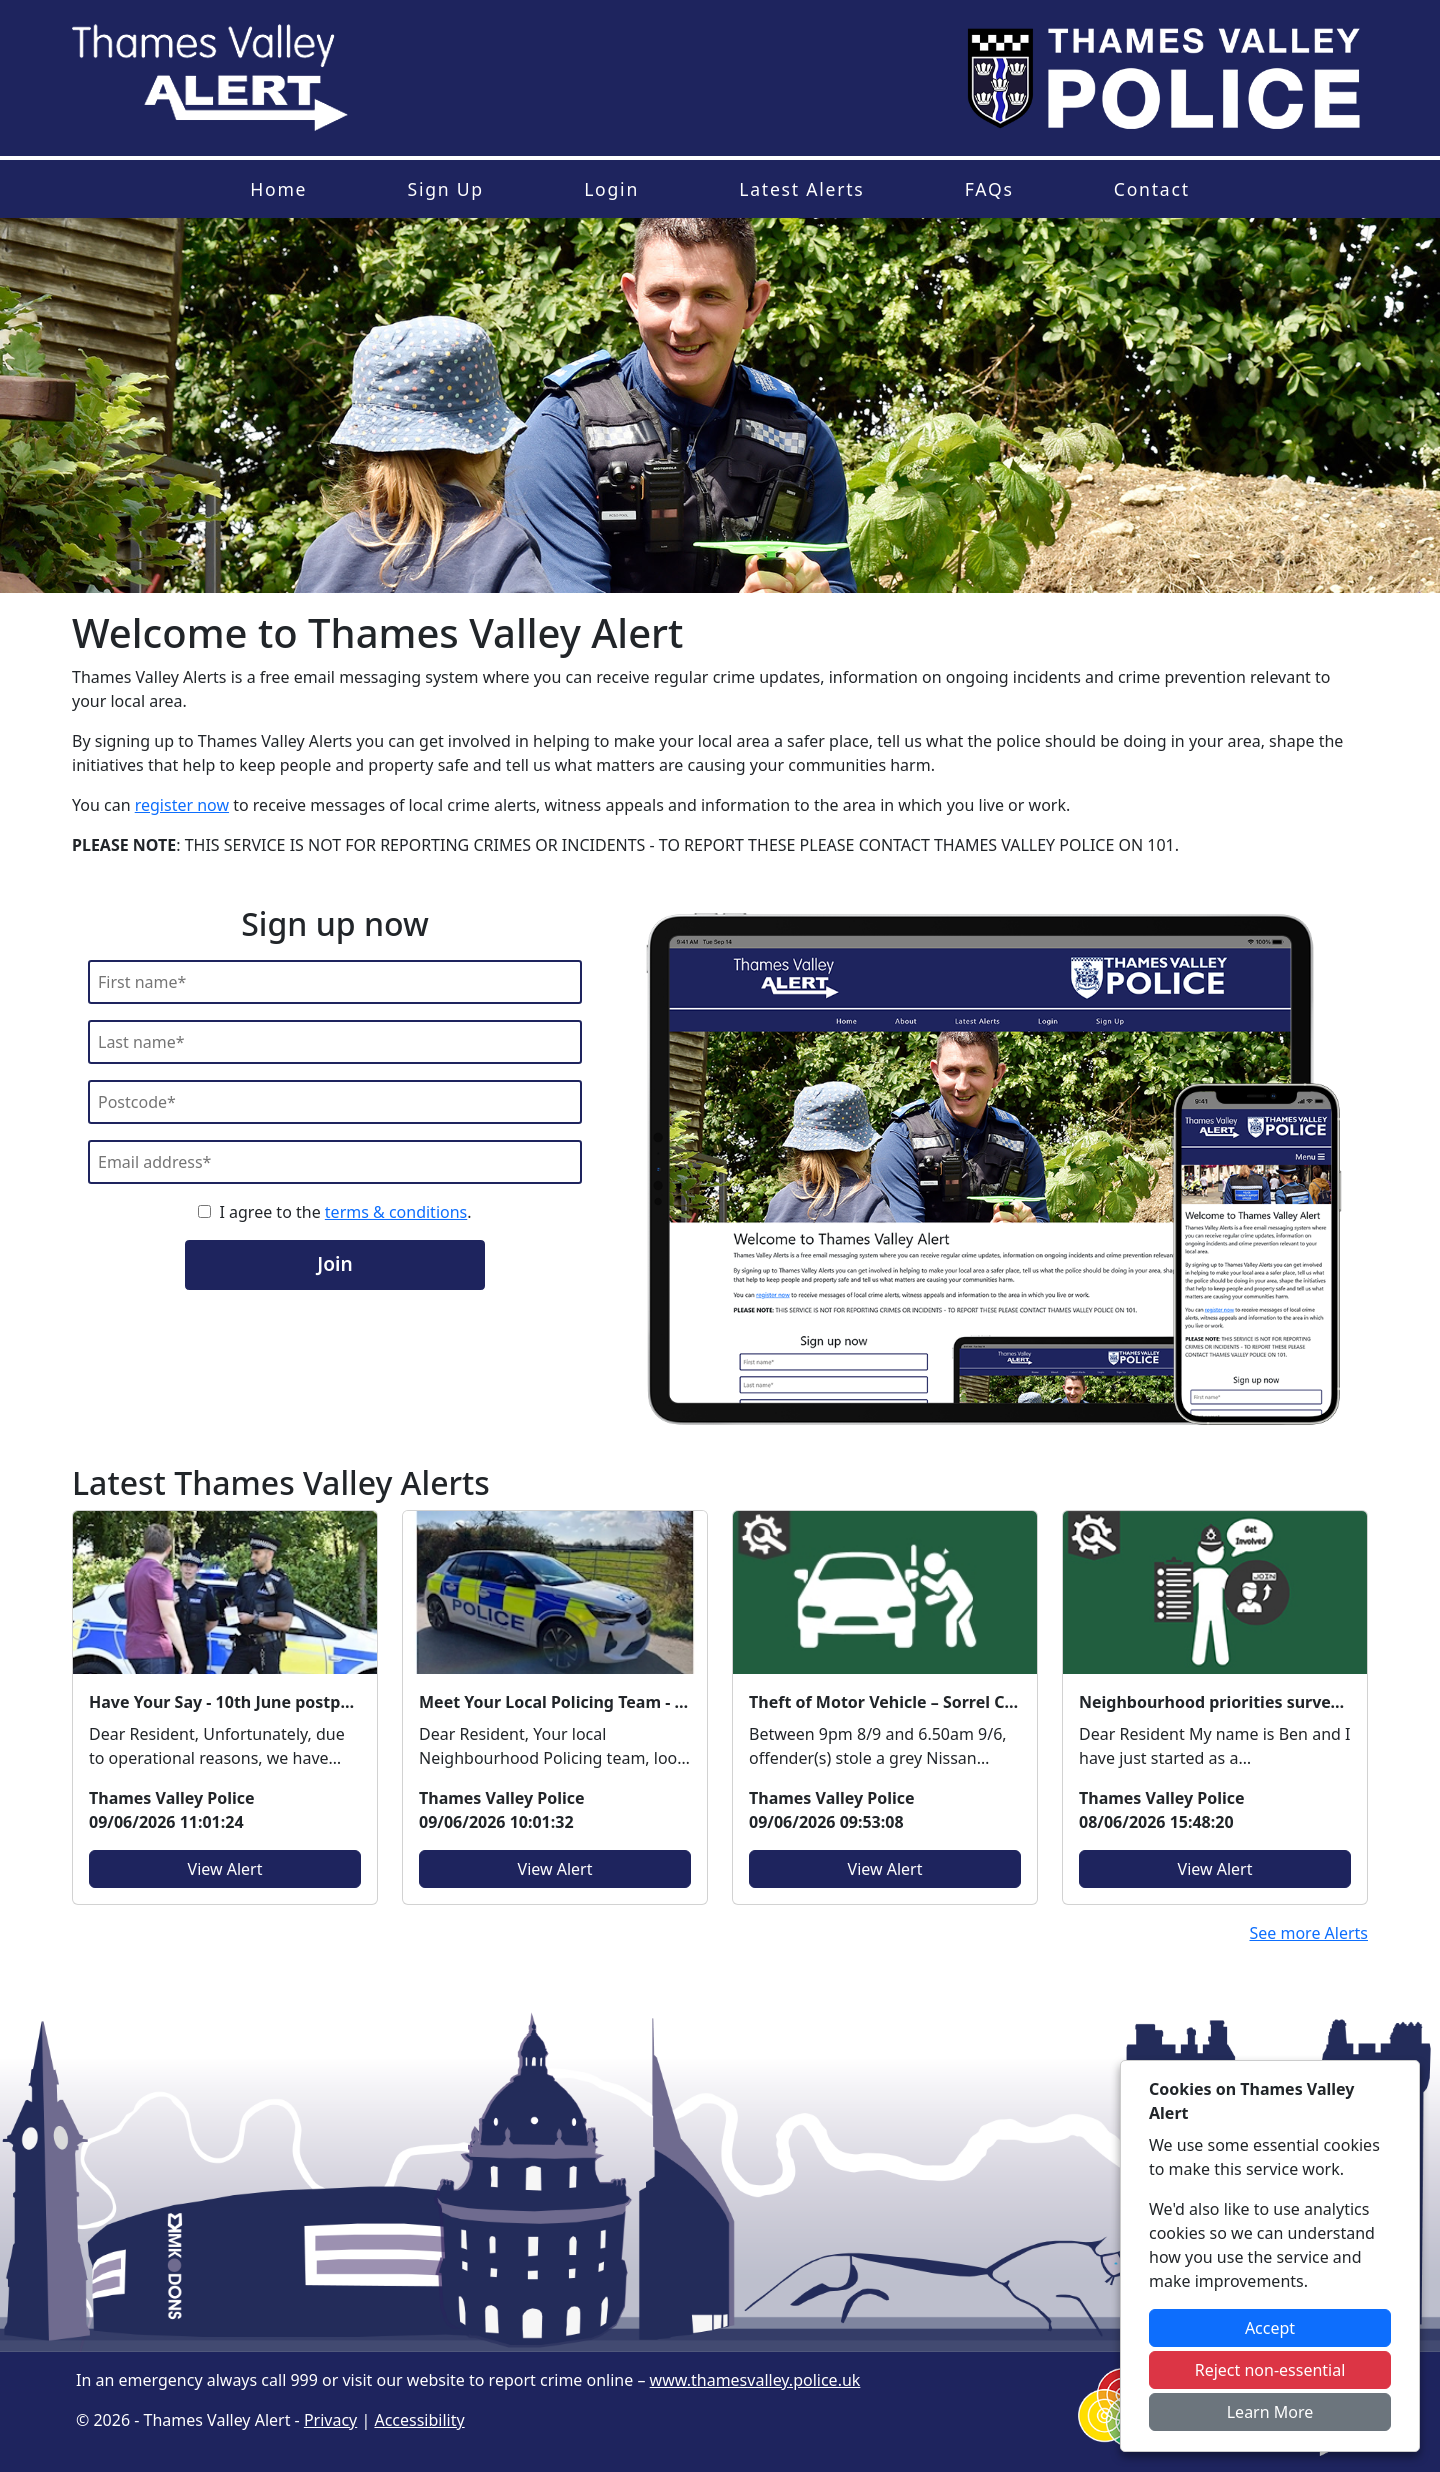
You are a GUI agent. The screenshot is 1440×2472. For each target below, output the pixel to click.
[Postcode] (335, 1102)
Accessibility (419, 2420)
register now (182, 805)
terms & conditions (396, 1212)
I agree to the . (345, 1212)
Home (278, 189)
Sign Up (445, 189)
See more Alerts (1308, 1933)
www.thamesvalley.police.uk (755, 2380)
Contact (1152, 189)
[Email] (335, 1162)
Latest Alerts (801, 189)
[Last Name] (335, 1042)
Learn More (1270, 2412)
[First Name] (335, 982)
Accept (1270, 2328)
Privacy (330, 2420)
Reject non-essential (1270, 2370)
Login (611, 189)
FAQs (989, 189)
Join (334, 1263)
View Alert (225, 1869)
